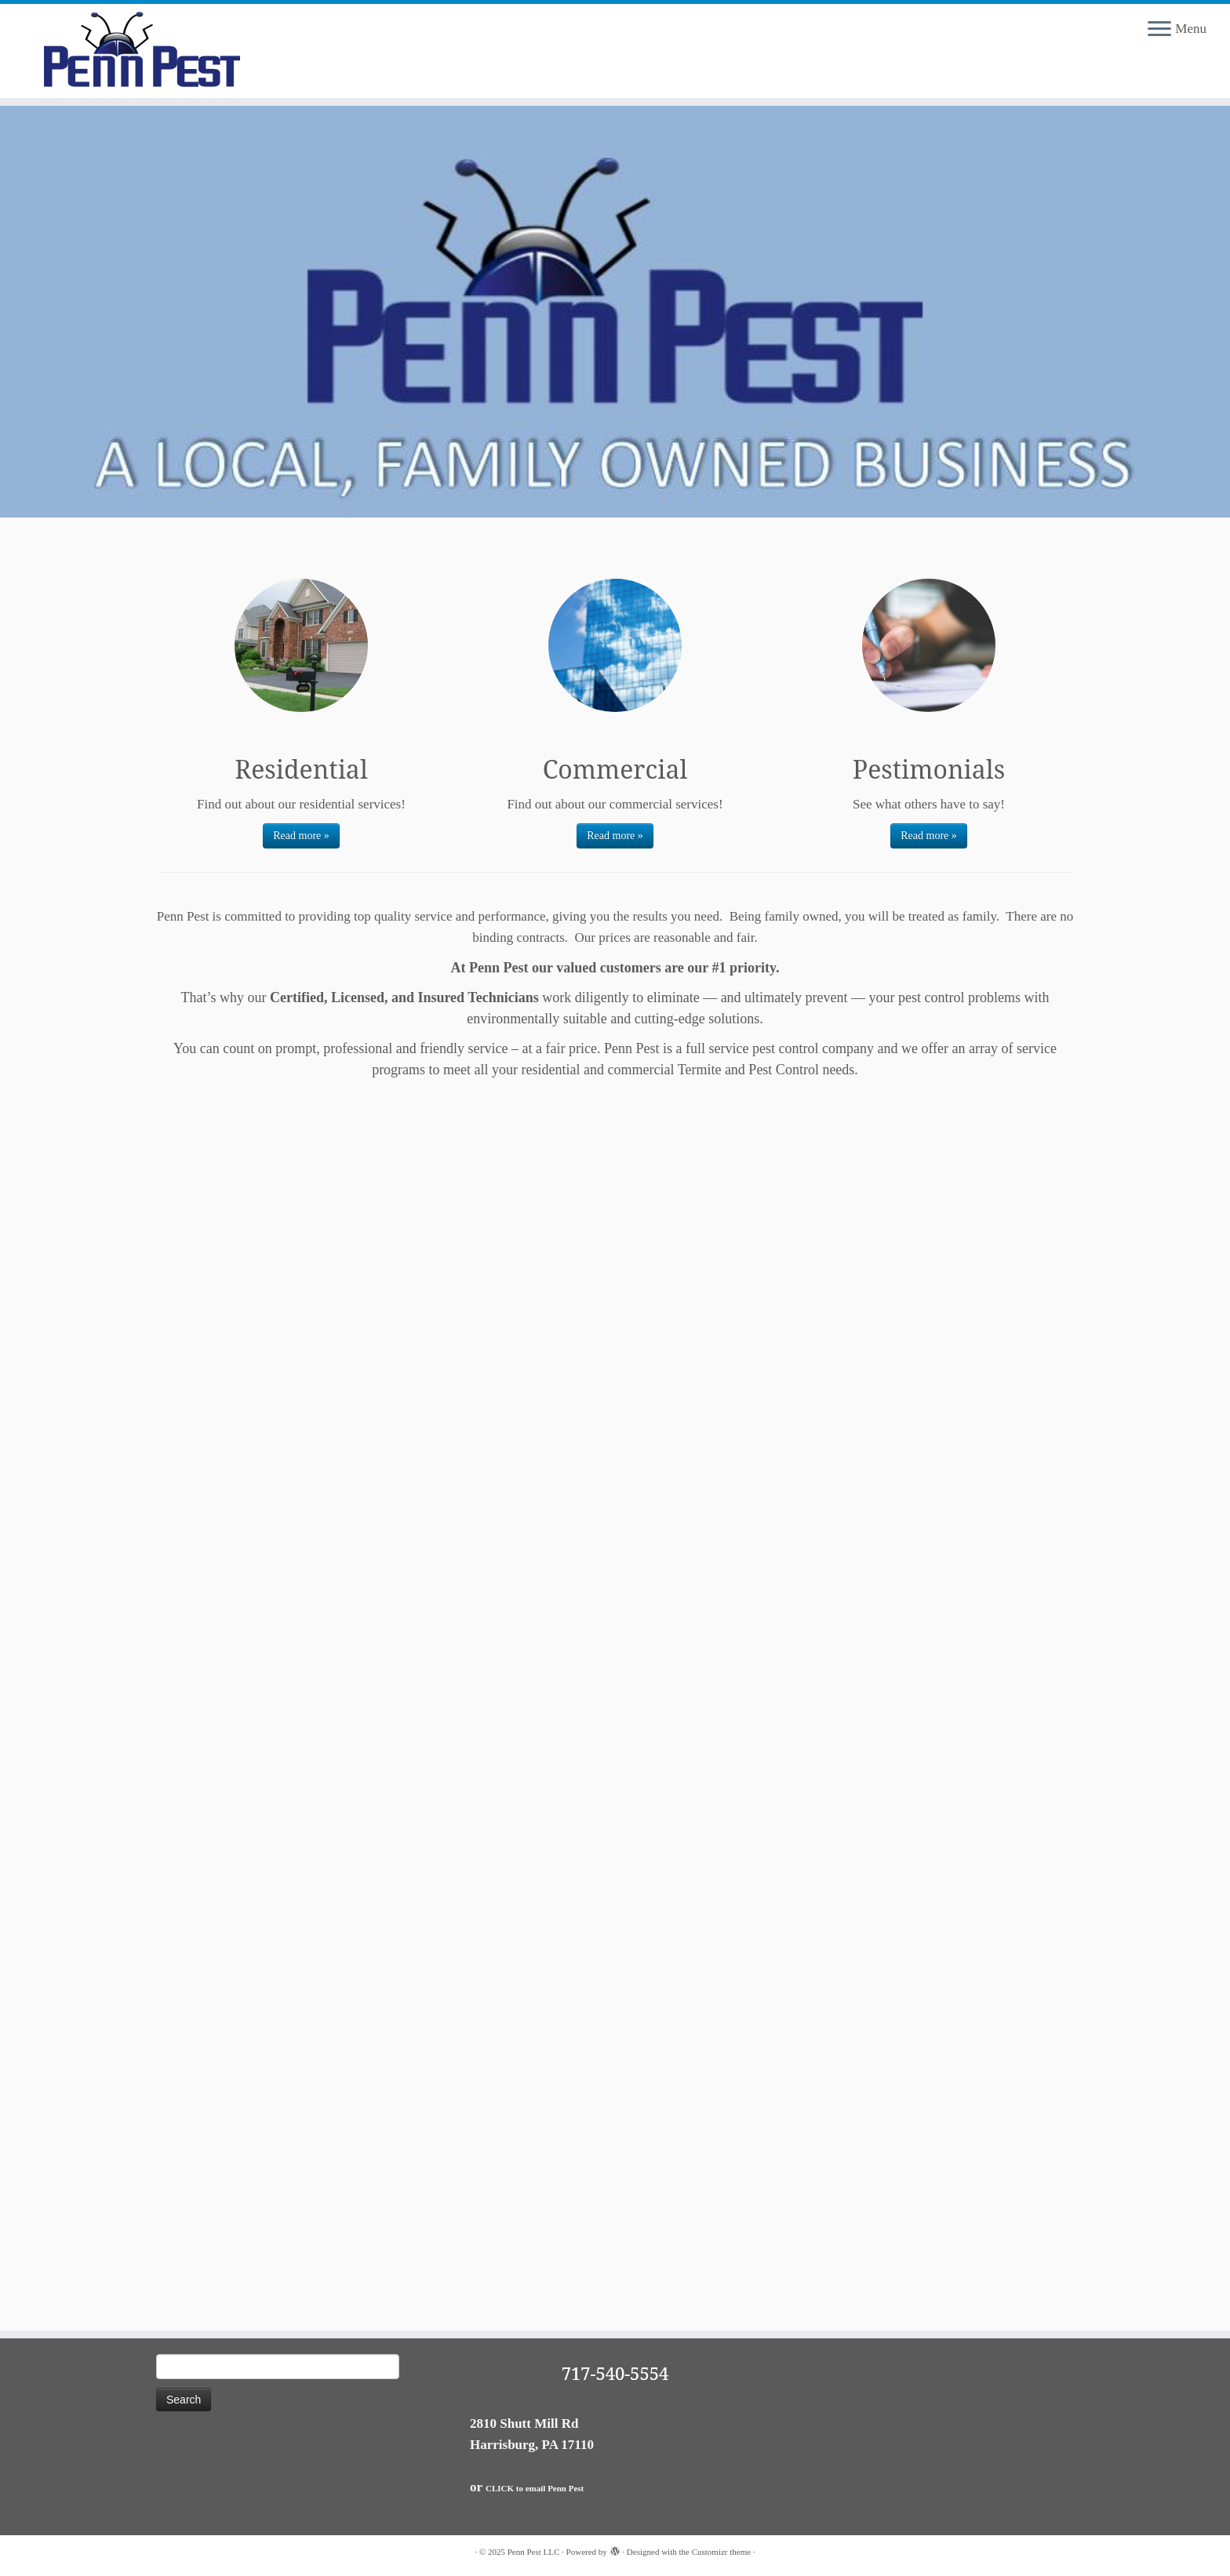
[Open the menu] (1159, 30)
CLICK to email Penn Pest (535, 2488)
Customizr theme (721, 2551)
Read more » (301, 835)
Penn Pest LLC (534, 2551)
